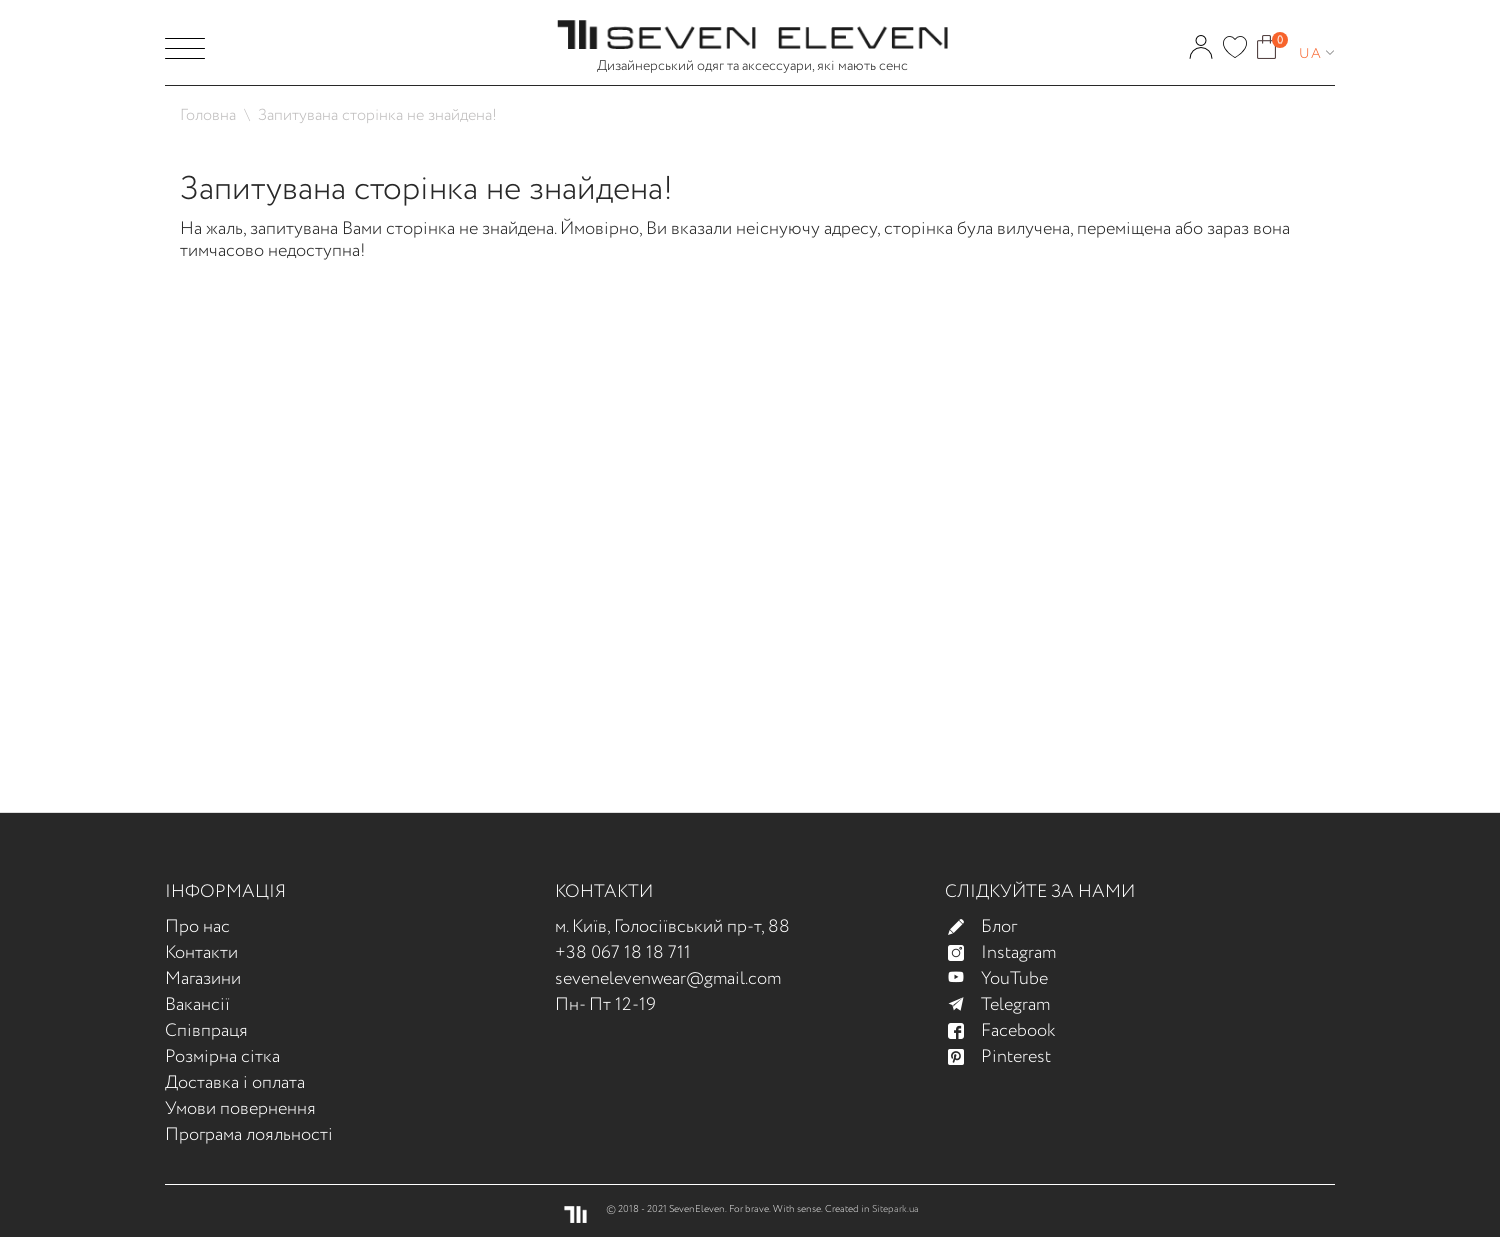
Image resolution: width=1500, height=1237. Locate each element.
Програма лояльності (249, 1135)
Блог (991, 927)
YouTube (1006, 979)
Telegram (1007, 1005)
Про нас (197, 927)
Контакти (201, 953)
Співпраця (206, 1031)
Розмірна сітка (222, 1057)
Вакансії (197, 1005)
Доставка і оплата (235, 1083)
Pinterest (1008, 1057)
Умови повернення (240, 1109)
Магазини (203, 979)
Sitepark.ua (895, 1209)
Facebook (1010, 1031)
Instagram (1010, 953)
